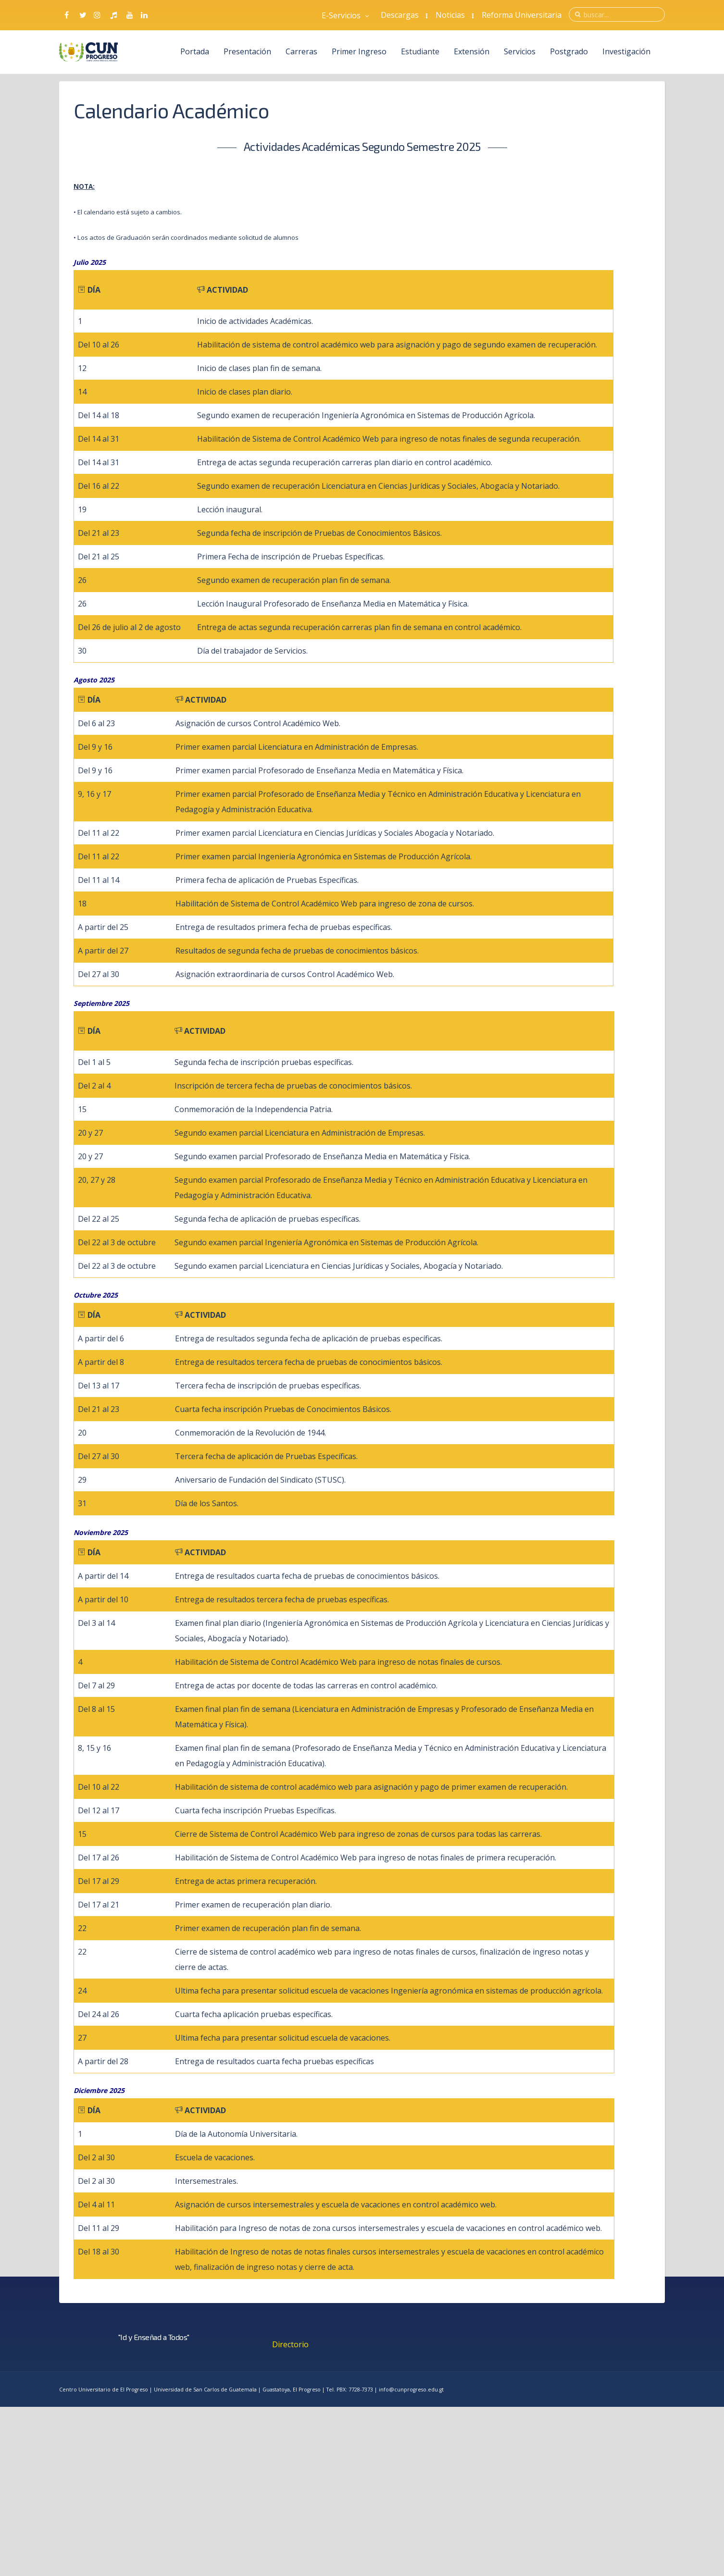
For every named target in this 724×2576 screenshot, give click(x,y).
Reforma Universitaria (522, 15)
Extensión (471, 51)
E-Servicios (345, 15)
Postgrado (569, 51)
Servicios (520, 51)
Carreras (301, 51)
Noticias (450, 15)
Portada (194, 51)
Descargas (400, 15)
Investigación (626, 51)
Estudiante (420, 51)
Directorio (290, 2344)
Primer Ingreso (359, 51)
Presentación (247, 51)
